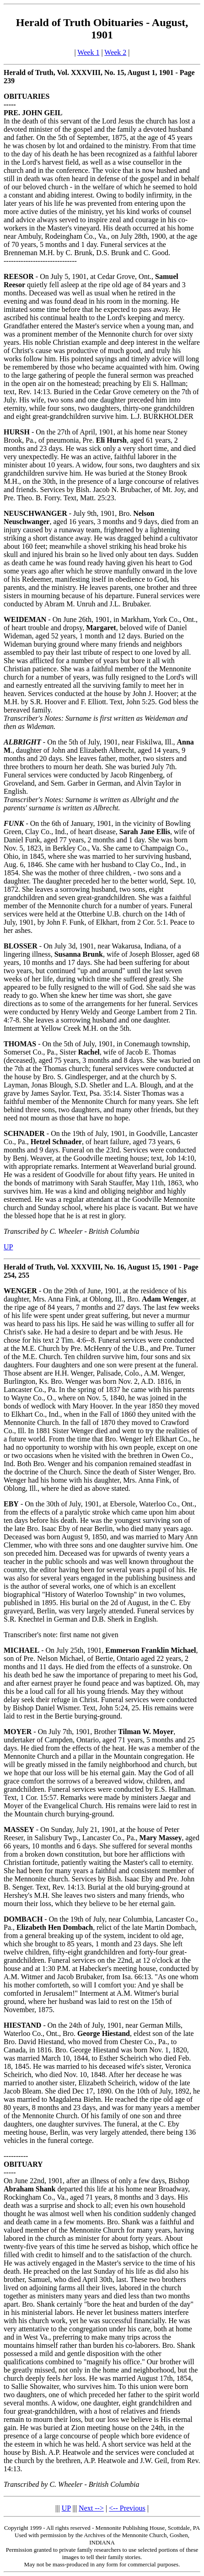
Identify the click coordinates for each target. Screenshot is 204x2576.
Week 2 (115, 52)
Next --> (91, 2508)
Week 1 (88, 52)
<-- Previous (127, 2508)
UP (8, 1247)
